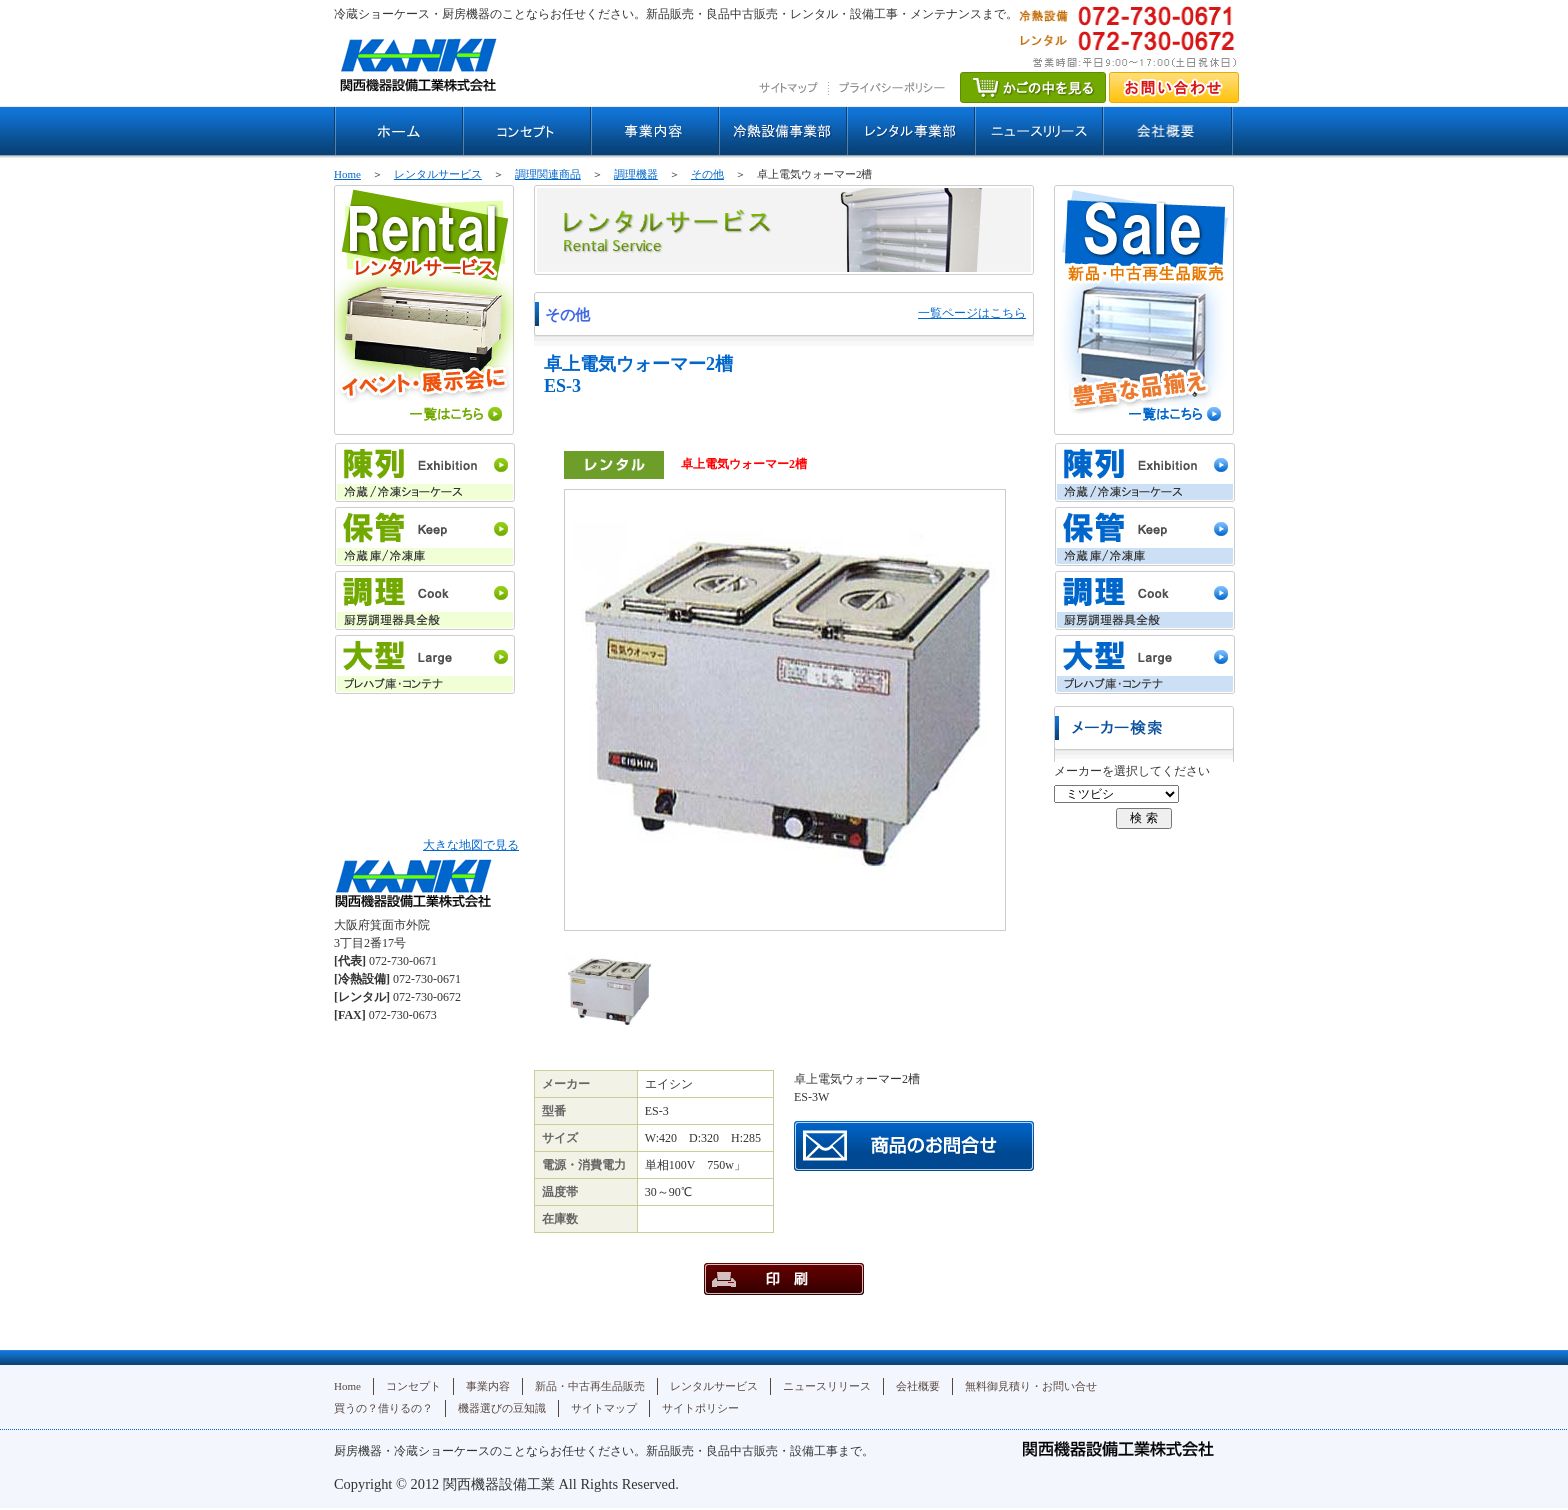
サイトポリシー (700, 1408)
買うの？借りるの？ (383, 1408)
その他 (707, 174)
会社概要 (918, 1386)
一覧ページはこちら (972, 313)
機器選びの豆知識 (502, 1408)
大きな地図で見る (471, 845)
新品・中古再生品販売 (590, 1386)
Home (347, 174)
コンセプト (413, 1386)
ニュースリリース (827, 1386)
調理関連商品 (548, 174)
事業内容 (488, 1386)
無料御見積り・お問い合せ (1031, 1386)
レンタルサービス (438, 174)
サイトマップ (604, 1408)
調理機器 (636, 174)
